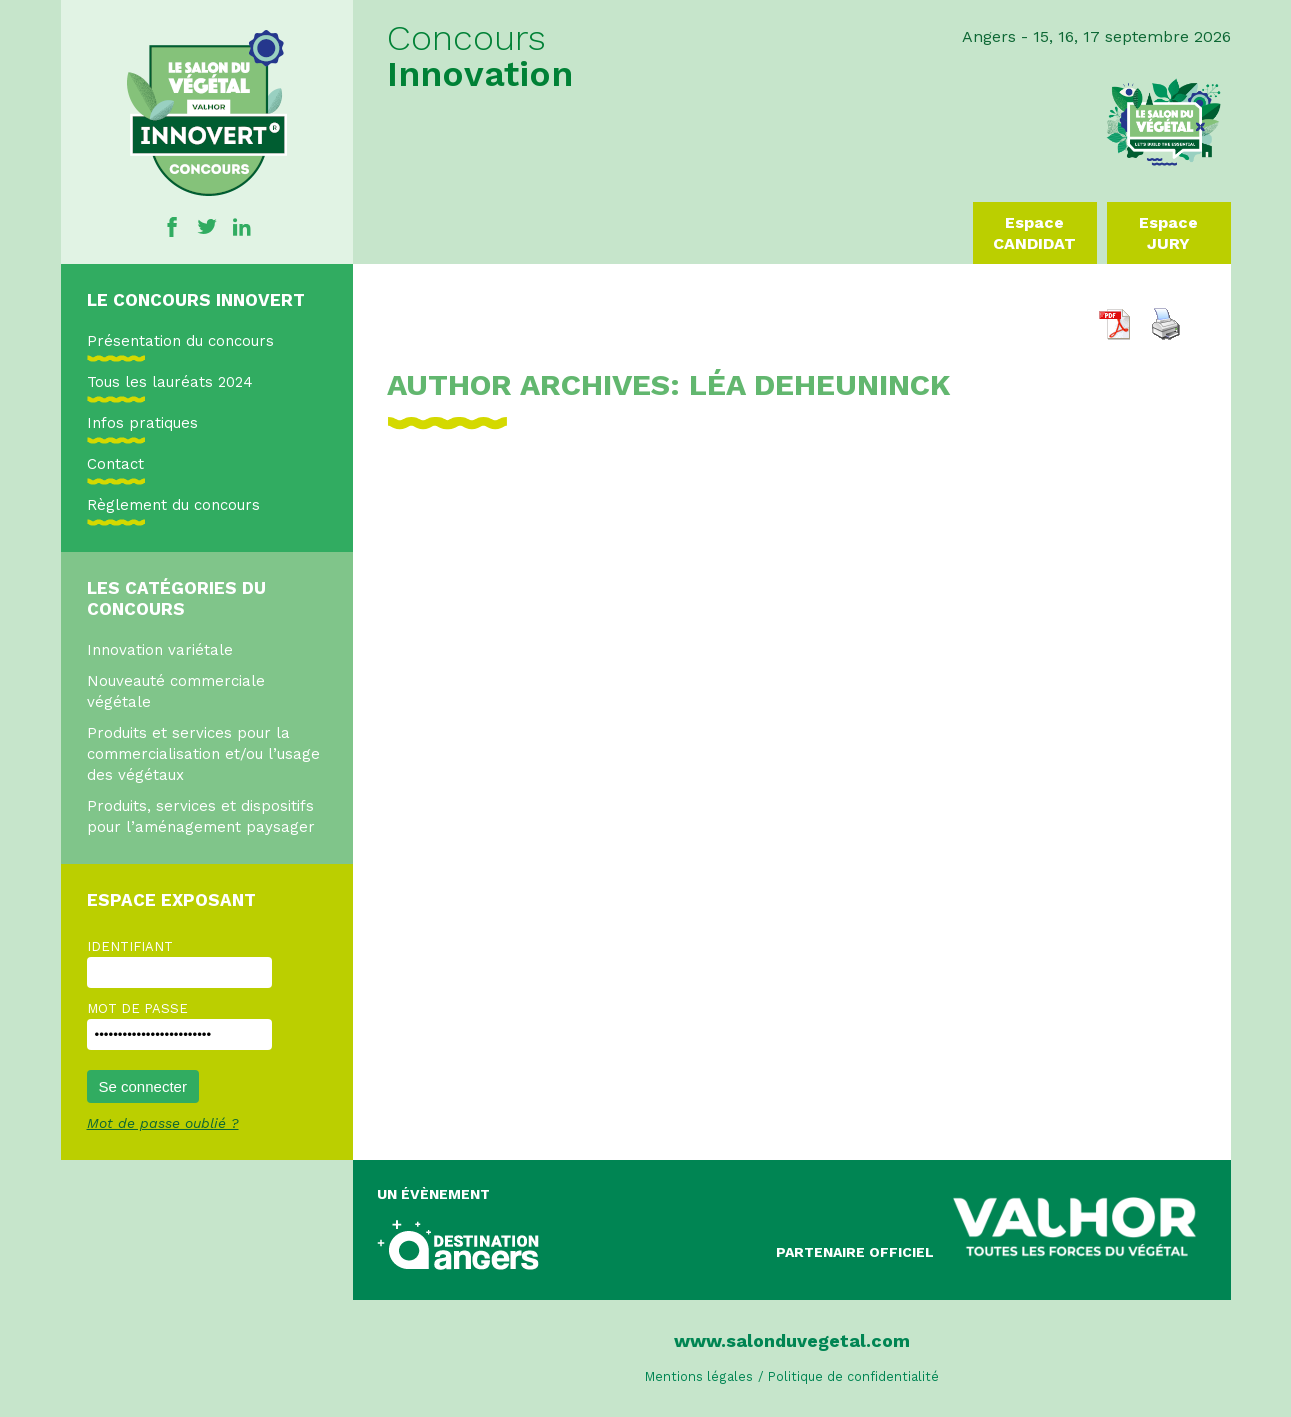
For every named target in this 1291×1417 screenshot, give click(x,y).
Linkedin (242, 227)
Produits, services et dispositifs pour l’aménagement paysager (201, 816)
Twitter (207, 227)
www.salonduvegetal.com (792, 1340)
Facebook (172, 227)
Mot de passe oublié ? (163, 1123)
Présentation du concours (180, 341)
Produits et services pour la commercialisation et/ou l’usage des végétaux (203, 754)
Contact (115, 464)
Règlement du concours (173, 505)
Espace (1035, 233)
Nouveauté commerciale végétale (176, 691)
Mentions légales (699, 1376)
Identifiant (130, 946)
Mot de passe (137, 1008)
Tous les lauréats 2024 (170, 382)
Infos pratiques (142, 423)
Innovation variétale (160, 650)
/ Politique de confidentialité (848, 1376)
